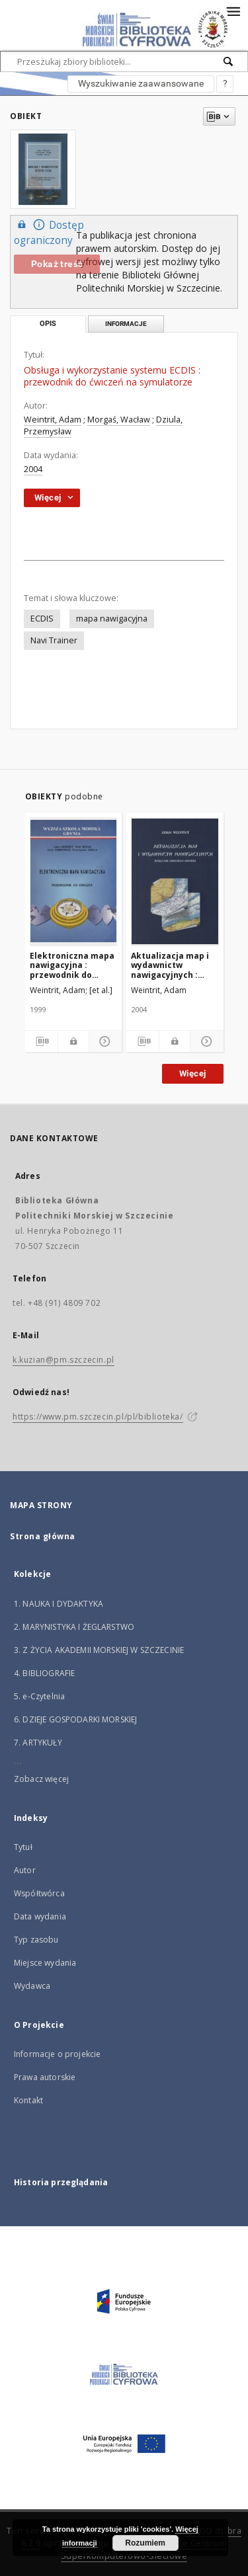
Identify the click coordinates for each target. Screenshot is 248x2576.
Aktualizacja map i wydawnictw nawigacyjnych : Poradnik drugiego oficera (170, 965)
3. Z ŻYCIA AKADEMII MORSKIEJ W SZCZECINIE (99, 1650)
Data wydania (40, 1916)
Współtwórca (39, 1893)
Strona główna (42, 1536)
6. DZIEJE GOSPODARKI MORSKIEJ (75, 1719)
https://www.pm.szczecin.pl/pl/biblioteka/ (98, 1416)
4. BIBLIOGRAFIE (44, 1673)
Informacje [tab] (126, 323)
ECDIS (42, 618)
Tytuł (23, 1847)
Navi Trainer (53, 640)
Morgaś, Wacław (118, 419)
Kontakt (28, 2100)
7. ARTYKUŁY (38, 1742)
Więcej (192, 1073)
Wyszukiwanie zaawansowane (141, 83)
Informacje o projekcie (57, 2054)
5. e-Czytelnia (39, 1696)
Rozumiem (145, 2543)
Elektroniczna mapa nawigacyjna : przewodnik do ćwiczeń (72, 965)
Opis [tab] (48, 323)
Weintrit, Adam (52, 419)
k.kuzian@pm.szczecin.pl (63, 1359)
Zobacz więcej (41, 1779)
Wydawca (32, 1986)
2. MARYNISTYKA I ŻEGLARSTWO (74, 1626)
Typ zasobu (36, 1939)
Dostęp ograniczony (49, 232)
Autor (25, 1870)
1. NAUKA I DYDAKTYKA (58, 1603)
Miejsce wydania (45, 1962)
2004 (33, 469)
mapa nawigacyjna (111, 618)
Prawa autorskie (44, 2077)
